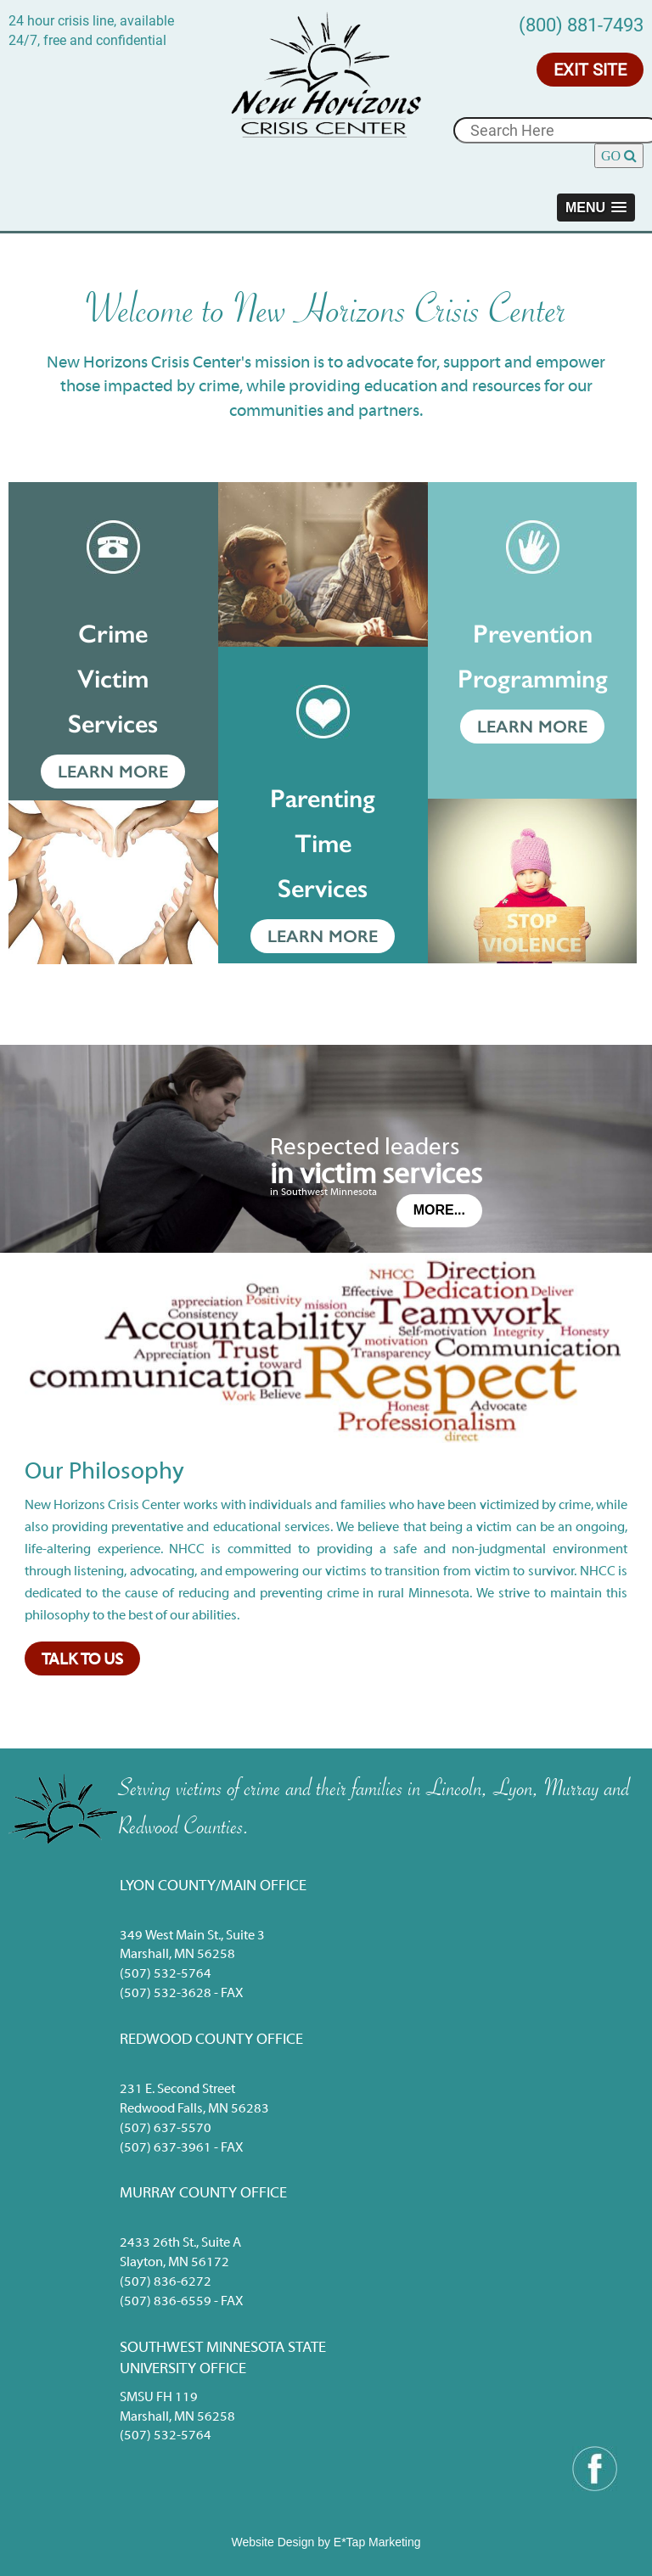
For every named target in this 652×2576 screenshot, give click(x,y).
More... (439, 1210)
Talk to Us (82, 1660)
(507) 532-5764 (165, 1974)
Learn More (113, 771)
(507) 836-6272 (165, 2282)
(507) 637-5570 (165, 2128)
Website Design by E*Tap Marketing (325, 2542)
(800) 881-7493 (581, 25)
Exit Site (590, 69)
